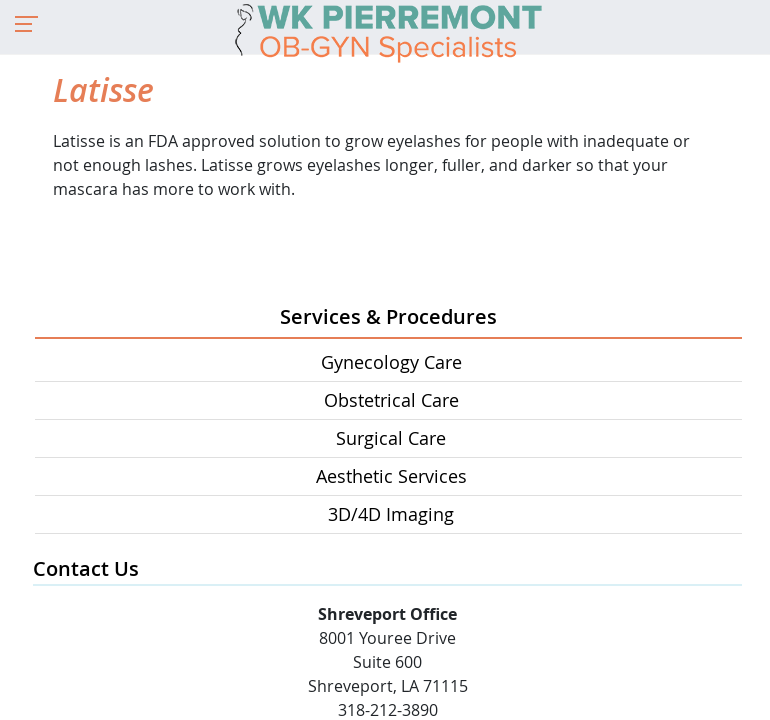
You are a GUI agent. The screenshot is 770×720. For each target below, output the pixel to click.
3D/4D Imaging (391, 514)
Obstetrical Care (391, 400)
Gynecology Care (391, 362)
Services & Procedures (388, 316)
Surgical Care (391, 438)
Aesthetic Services (391, 476)
